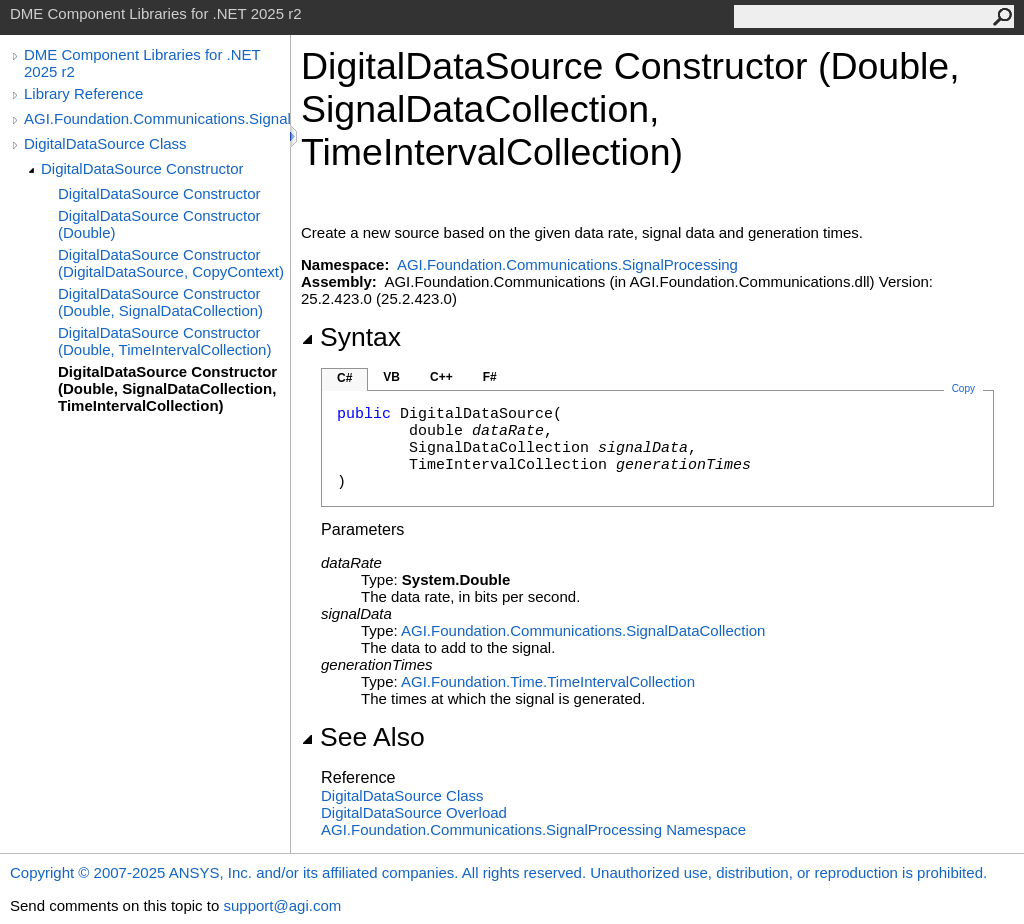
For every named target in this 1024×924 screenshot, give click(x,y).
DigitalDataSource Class (105, 143)
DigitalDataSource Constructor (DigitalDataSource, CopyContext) (171, 263)
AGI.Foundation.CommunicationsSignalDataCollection (583, 630)
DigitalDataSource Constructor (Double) (159, 224)
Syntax (351, 337)
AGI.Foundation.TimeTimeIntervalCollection (548, 681)
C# (344, 378)
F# (490, 377)
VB (391, 377)
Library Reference (83, 93)
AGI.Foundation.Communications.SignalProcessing (157, 118)
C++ (441, 377)
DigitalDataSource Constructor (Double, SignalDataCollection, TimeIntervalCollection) (167, 388)
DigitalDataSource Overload (414, 812)
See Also (363, 737)
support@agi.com (282, 905)
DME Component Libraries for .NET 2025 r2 (142, 63)
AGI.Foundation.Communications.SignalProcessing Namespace (533, 829)
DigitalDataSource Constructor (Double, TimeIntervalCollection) (164, 341)
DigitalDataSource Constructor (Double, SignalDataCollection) (160, 302)
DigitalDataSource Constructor (142, 168)
